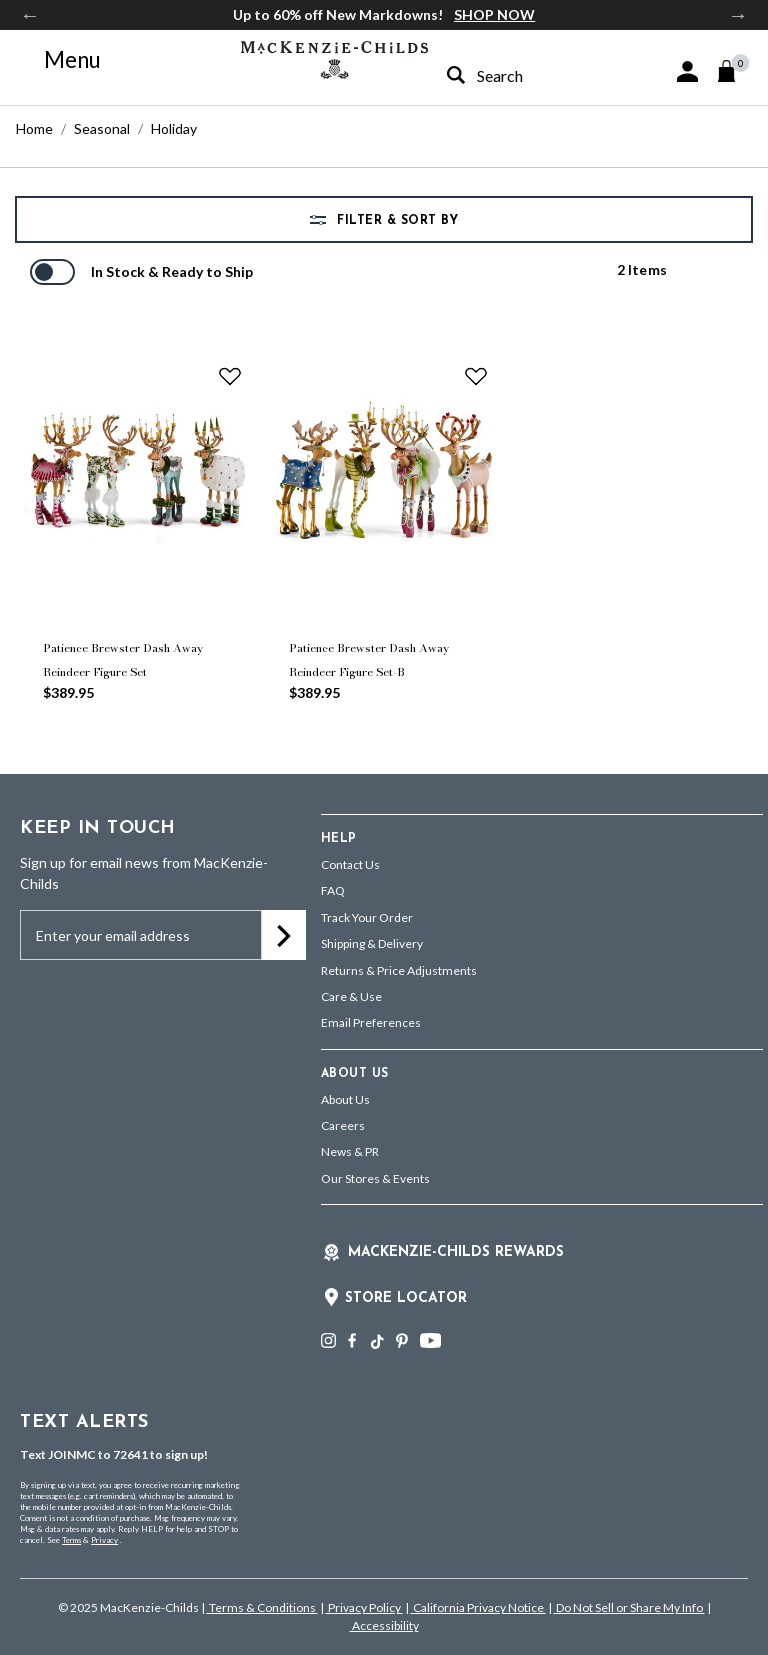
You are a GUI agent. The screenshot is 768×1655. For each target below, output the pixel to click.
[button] (687, 71)
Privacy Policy (364, 1607)
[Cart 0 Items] (735, 71)
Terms (71, 1540)
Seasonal (102, 128)
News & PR (350, 1151)
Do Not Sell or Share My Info (629, 1607)
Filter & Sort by (396, 221)
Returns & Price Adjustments (399, 970)
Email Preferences (371, 1022)
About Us (345, 1099)
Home (34, 128)
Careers (343, 1125)
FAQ (333, 890)
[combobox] (514, 75)
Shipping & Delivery (372, 943)
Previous (30, 15)
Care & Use (351, 996)
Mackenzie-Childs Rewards (456, 1252)
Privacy (104, 1540)
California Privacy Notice (478, 1607)
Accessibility (384, 1625)
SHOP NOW (494, 14)
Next (738, 15)
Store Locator (406, 1298)
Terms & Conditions (262, 1607)
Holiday (174, 128)
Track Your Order (367, 917)
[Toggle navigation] (61, 60)
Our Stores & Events (375, 1178)
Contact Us (350, 864)
